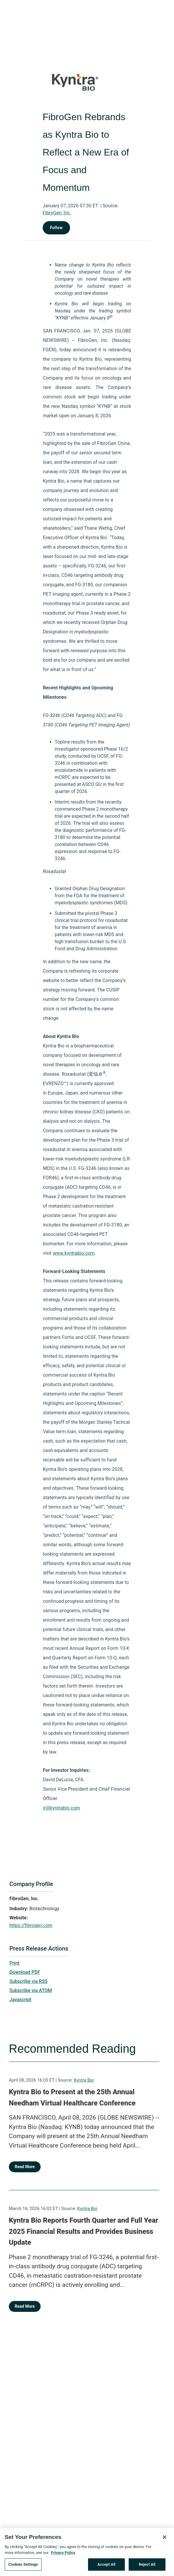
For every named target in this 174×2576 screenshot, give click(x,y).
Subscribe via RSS (28, 1981)
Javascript (20, 1999)
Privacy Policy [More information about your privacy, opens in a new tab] (63, 2555)
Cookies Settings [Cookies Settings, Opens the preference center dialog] (23, 2567)
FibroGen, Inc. (57, 213)
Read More (25, 2166)
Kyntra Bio (84, 2080)
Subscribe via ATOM (30, 1990)
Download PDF (24, 1972)
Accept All (106, 2567)
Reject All (147, 2567)
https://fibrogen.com (30, 1925)
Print (14, 1963)
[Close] (164, 2540)
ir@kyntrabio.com (61, 1808)
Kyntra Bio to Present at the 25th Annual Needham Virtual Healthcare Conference (72, 2097)
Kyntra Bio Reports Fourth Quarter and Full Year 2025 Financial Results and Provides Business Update (83, 2231)
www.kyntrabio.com (74, 1253)
